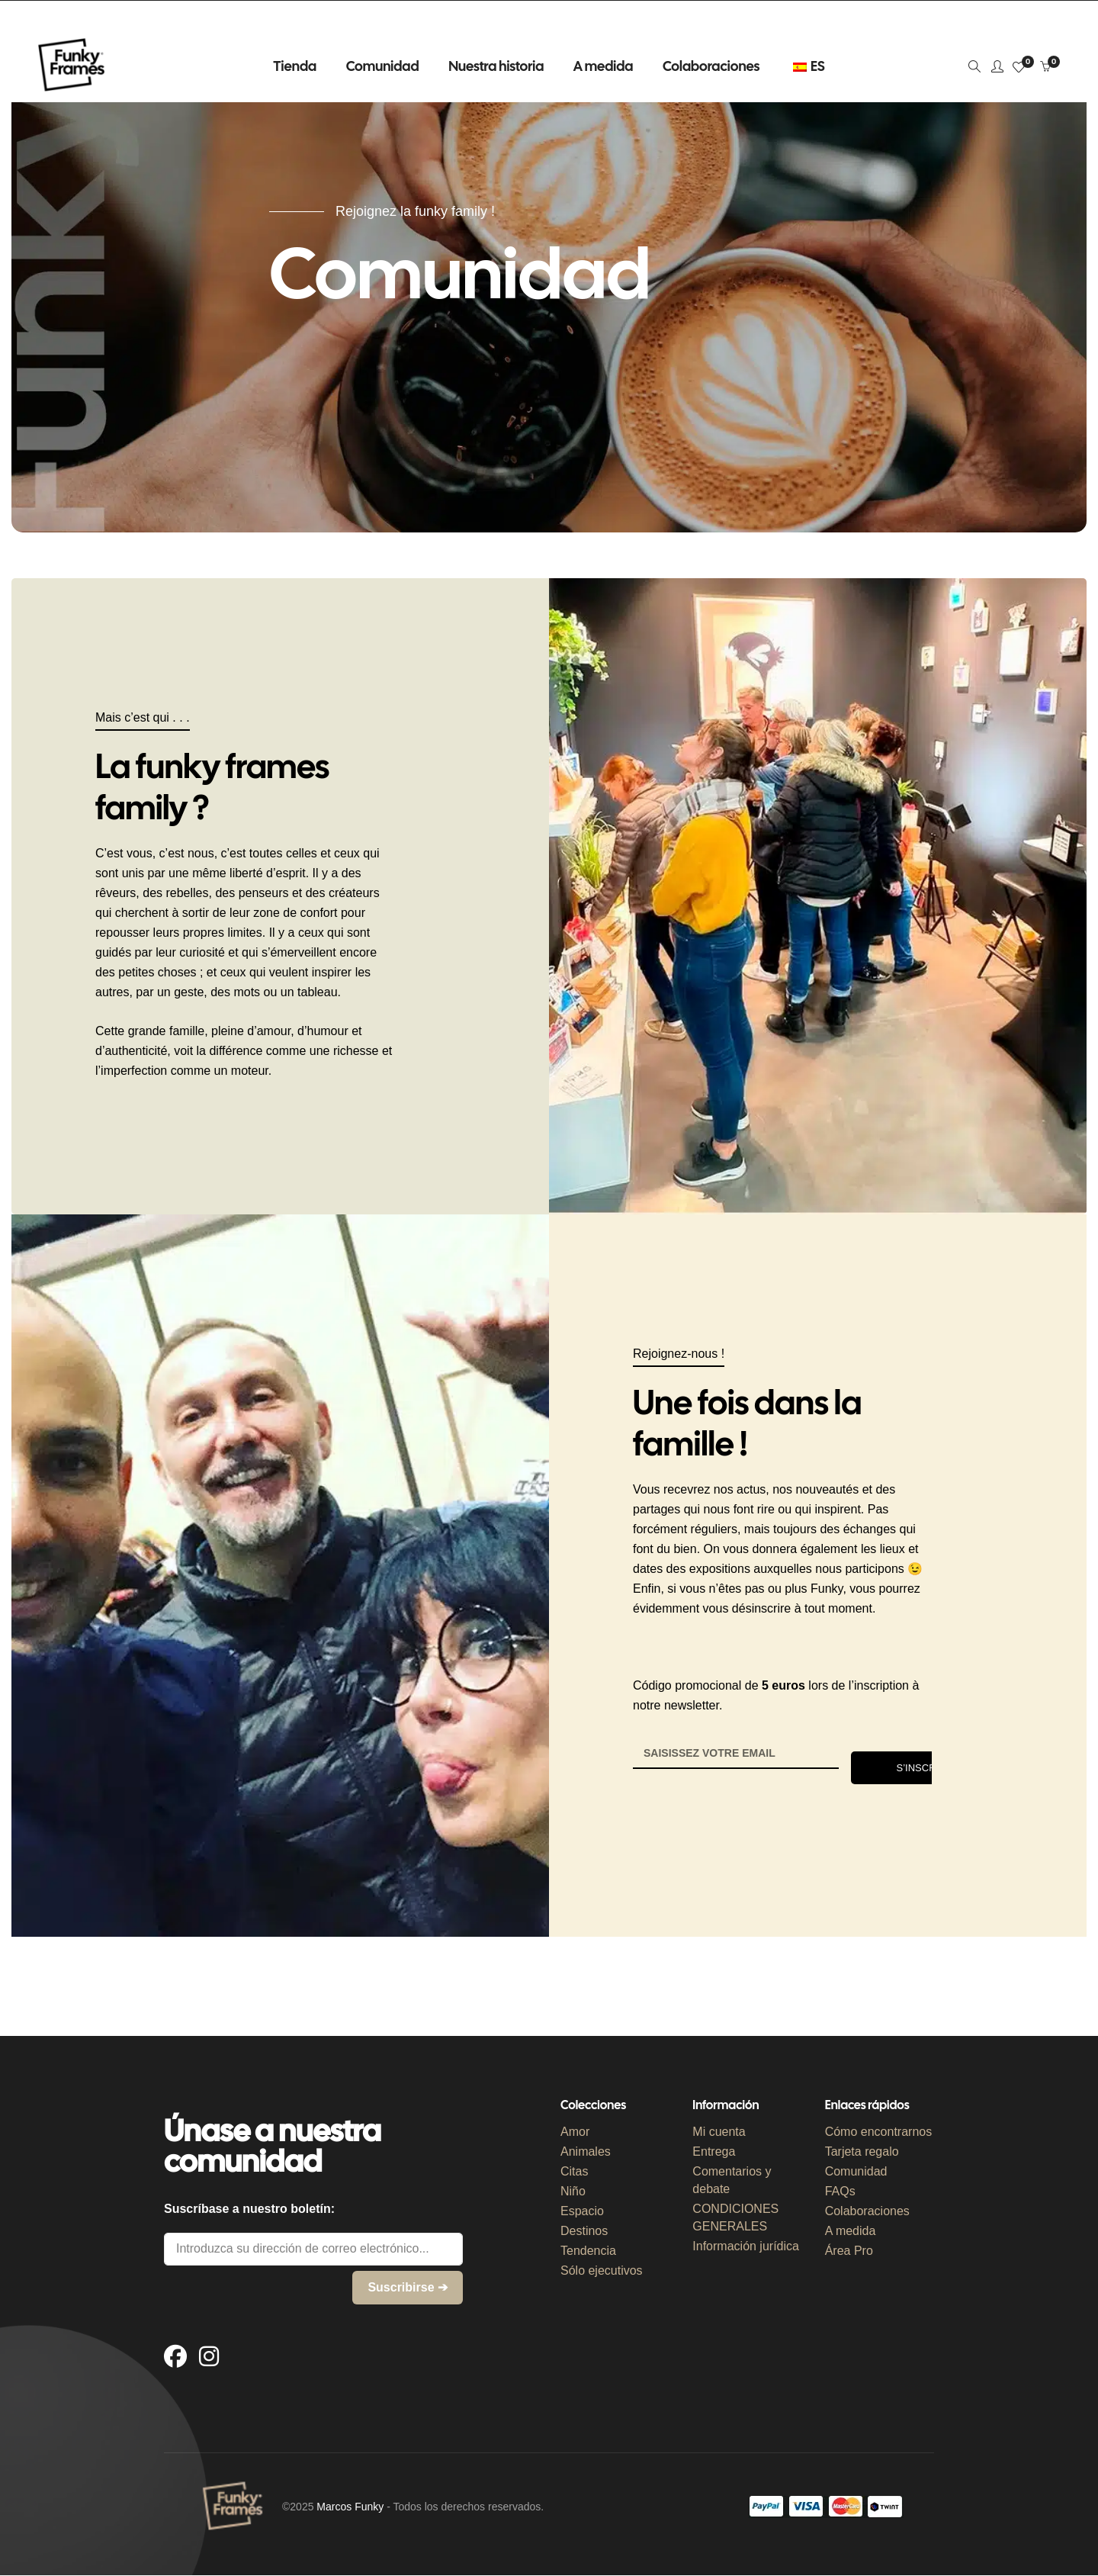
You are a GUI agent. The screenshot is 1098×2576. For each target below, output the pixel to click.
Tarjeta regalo (862, 2151)
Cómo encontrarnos (879, 2131)
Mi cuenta (718, 2131)
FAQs (840, 2191)
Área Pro (849, 2250)
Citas (574, 2171)
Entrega (713, 2151)
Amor (574, 2131)
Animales (585, 2151)
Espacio (582, 2211)
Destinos (584, 2230)
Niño (573, 2191)
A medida (850, 2230)
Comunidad (856, 2171)
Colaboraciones (867, 2211)
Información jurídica (745, 2246)
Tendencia (588, 2250)
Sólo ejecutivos (601, 2270)
